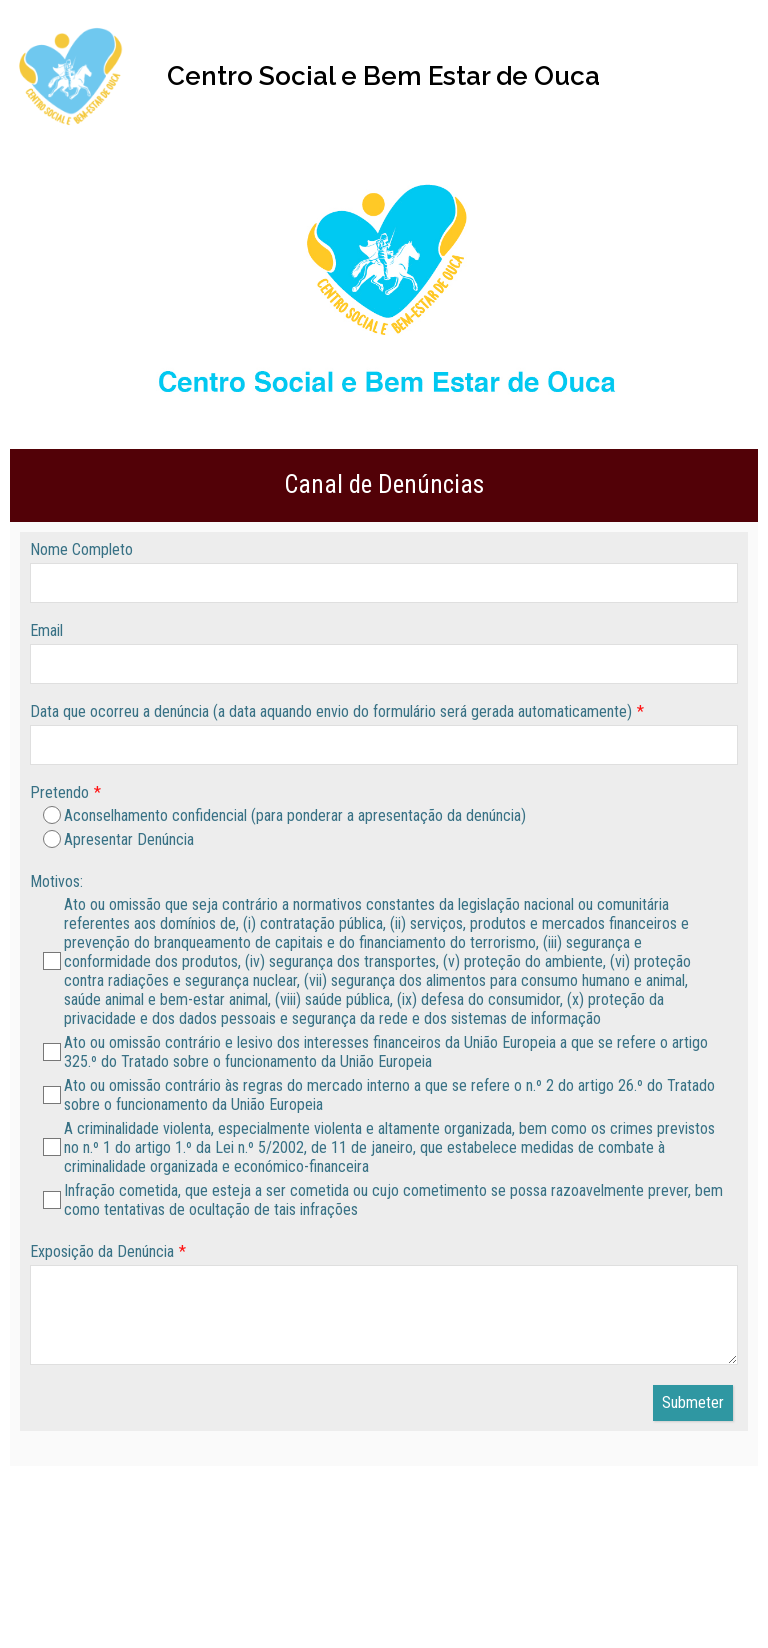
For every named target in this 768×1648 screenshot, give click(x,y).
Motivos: (56, 881)
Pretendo (59, 792)
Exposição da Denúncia (102, 1251)
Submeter (693, 1402)
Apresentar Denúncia (118, 839)
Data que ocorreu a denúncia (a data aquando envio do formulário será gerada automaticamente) (331, 711)
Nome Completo (81, 549)
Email (46, 630)
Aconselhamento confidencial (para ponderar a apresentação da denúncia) (284, 815)
